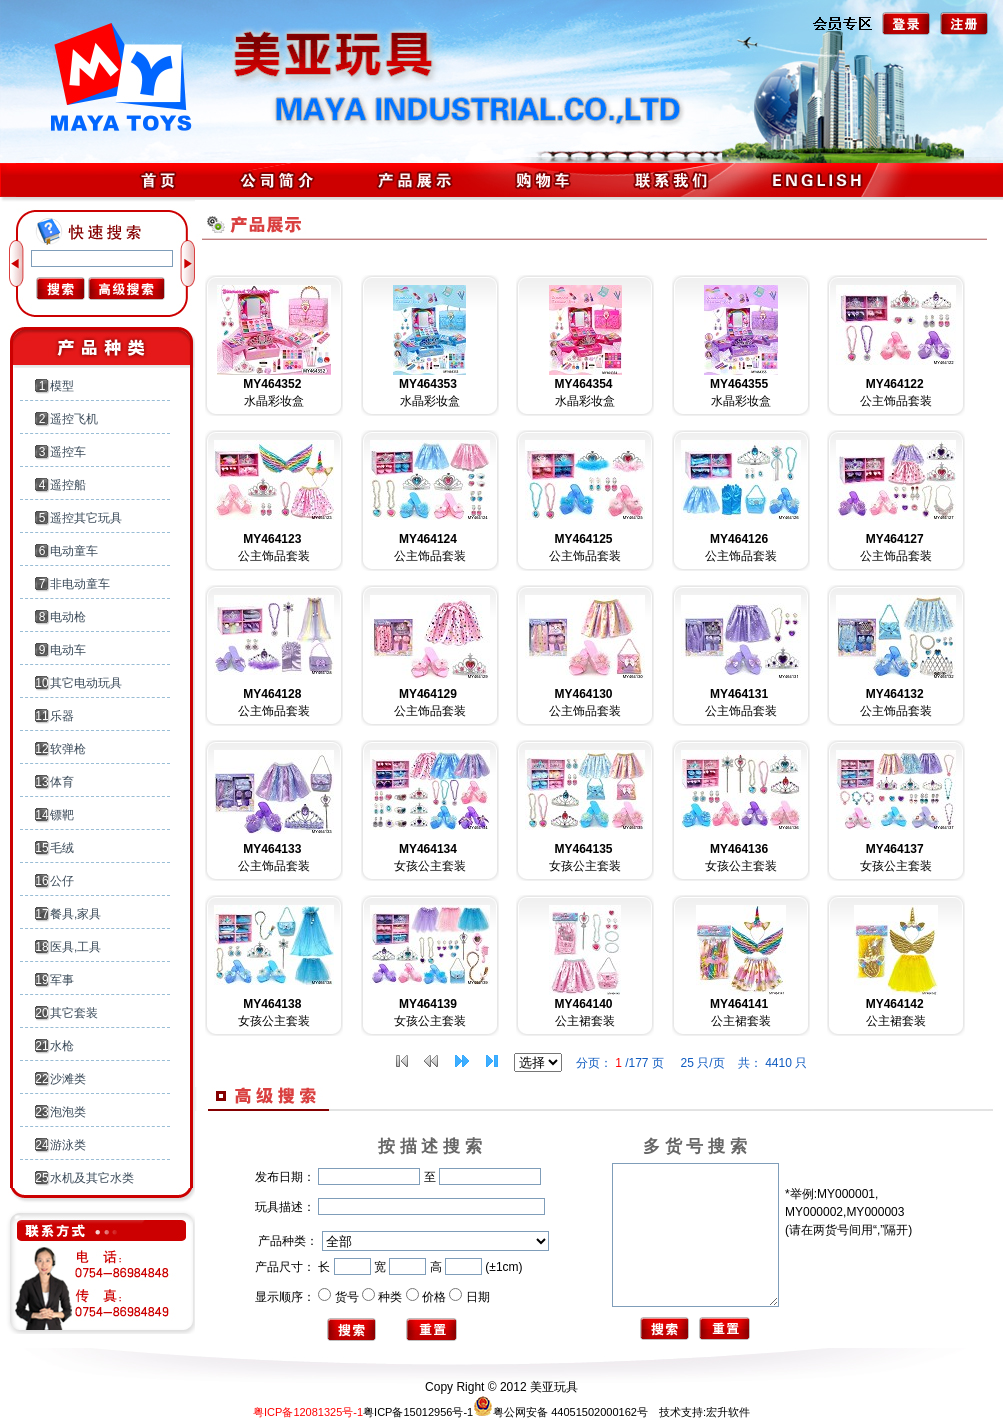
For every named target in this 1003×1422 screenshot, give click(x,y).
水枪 (62, 1046)
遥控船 (68, 485)
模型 (62, 386)
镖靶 (62, 815)
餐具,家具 (75, 914)
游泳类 (68, 1145)
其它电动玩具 (86, 683)
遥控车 (68, 452)
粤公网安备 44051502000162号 (560, 1412)
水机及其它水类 (92, 1178)
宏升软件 (728, 1412)
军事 (62, 980)
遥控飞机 (74, 419)
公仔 (62, 881)
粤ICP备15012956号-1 (418, 1412)
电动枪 (68, 617)
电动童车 (74, 551)
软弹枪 (68, 749)
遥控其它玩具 (86, 518)
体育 (62, 782)
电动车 (68, 650)
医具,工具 (75, 947)
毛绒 (62, 848)
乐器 (62, 716)
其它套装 (74, 1013)
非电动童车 (80, 584)
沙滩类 (68, 1079)
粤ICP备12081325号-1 (308, 1412)
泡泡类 (68, 1112)
